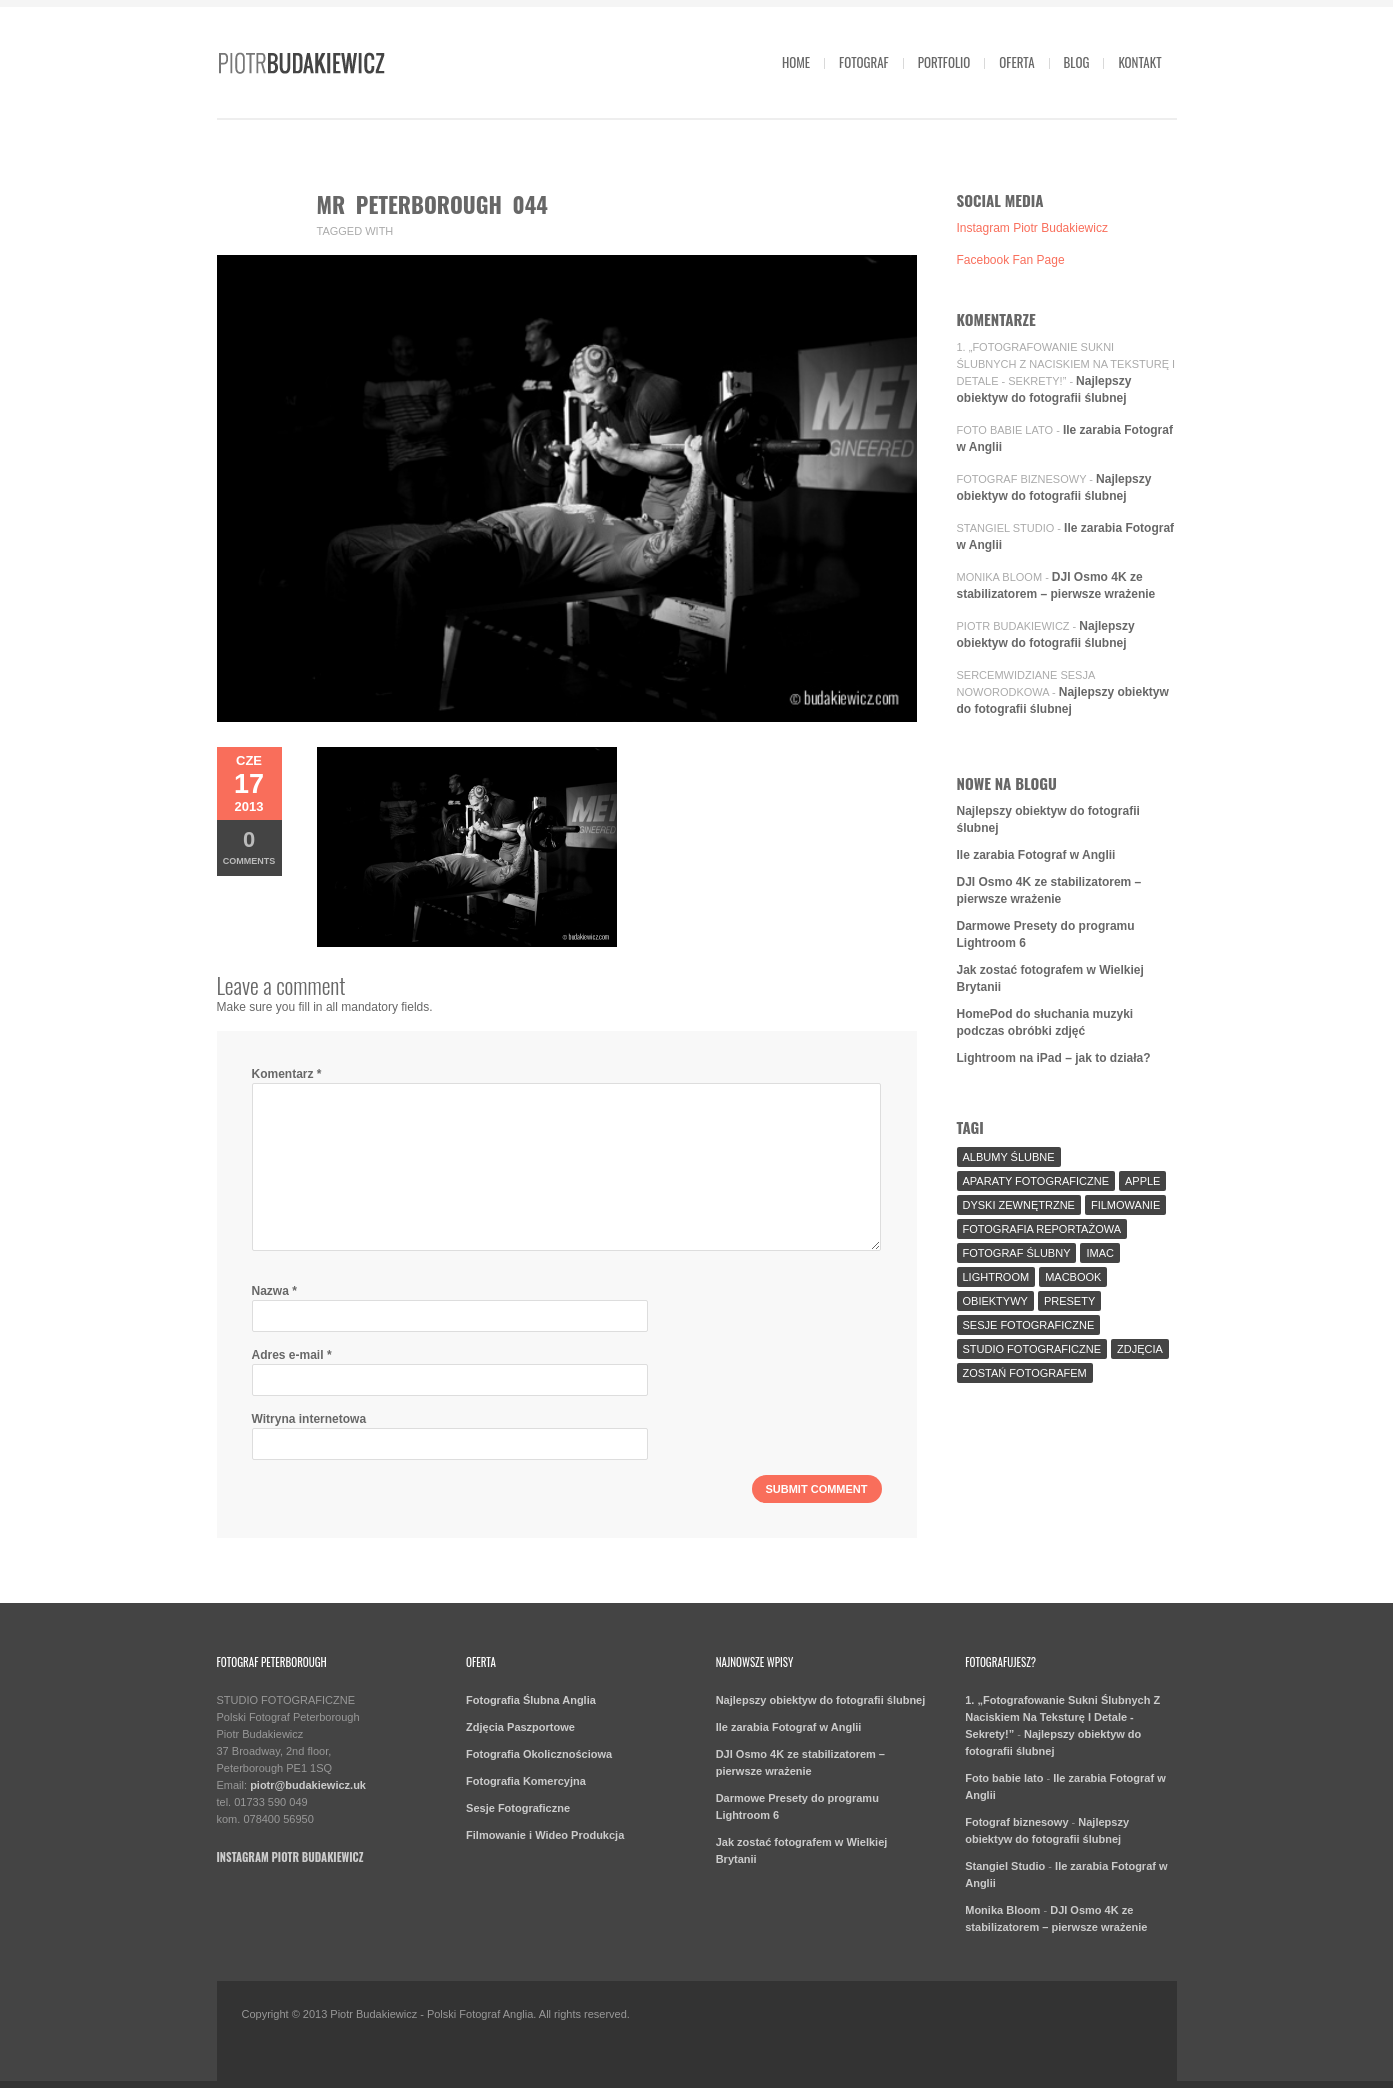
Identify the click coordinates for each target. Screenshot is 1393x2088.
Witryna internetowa (309, 1419)
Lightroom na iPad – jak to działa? (1054, 1058)
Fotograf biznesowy (1022, 479)
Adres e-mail (292, 1355)
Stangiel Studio (1006, 528)
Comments (249, 846)
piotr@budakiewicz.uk (308, 1785)
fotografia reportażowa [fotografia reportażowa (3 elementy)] (1042, 1229)
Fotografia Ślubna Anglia (531, 1700)
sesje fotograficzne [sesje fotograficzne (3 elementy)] (1029, 1325)
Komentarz (287, 1074)
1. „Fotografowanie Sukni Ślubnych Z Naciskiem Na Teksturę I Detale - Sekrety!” (1066, 364)
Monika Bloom (1000, 577)
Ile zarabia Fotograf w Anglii (1036, 855)
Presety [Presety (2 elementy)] (1069, 1301)
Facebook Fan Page (1011, 260)
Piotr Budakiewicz (1013, 626)
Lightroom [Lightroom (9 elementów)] (996, 1277)
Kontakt (1139, 62)
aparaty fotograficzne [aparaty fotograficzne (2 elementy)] (1036, 1181)
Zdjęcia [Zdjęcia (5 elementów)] (1140, 1349)
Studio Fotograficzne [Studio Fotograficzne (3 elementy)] (1032, 1349)
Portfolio (944, 62)
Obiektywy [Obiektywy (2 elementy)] (995, 1301)
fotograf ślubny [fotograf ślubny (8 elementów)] (1017, 1253)
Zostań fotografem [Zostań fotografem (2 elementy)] (1025, 1373)
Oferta (1016, 62)
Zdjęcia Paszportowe (520, 1727)
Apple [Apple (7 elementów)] (1142, 1181)
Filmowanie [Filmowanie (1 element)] (1125, 1205)
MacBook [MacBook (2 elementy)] (1073, 1277)
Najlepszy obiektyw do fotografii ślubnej (821, 1700)
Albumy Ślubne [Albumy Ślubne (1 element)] (1009, 1157)
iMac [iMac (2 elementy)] (1100, 1253)
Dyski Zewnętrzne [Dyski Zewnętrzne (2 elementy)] (1019, 1205)
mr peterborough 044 (432, 204)
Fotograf (864, 62)
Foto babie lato (1005, 430)
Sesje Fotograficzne (518, 1808)
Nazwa (274, 1291)
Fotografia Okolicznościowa (539, 1754)
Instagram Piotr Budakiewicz (1032, 228)
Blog (1077, 62)
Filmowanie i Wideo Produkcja (545, 1835)
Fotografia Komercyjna (526, 1781)
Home (796, 62)
